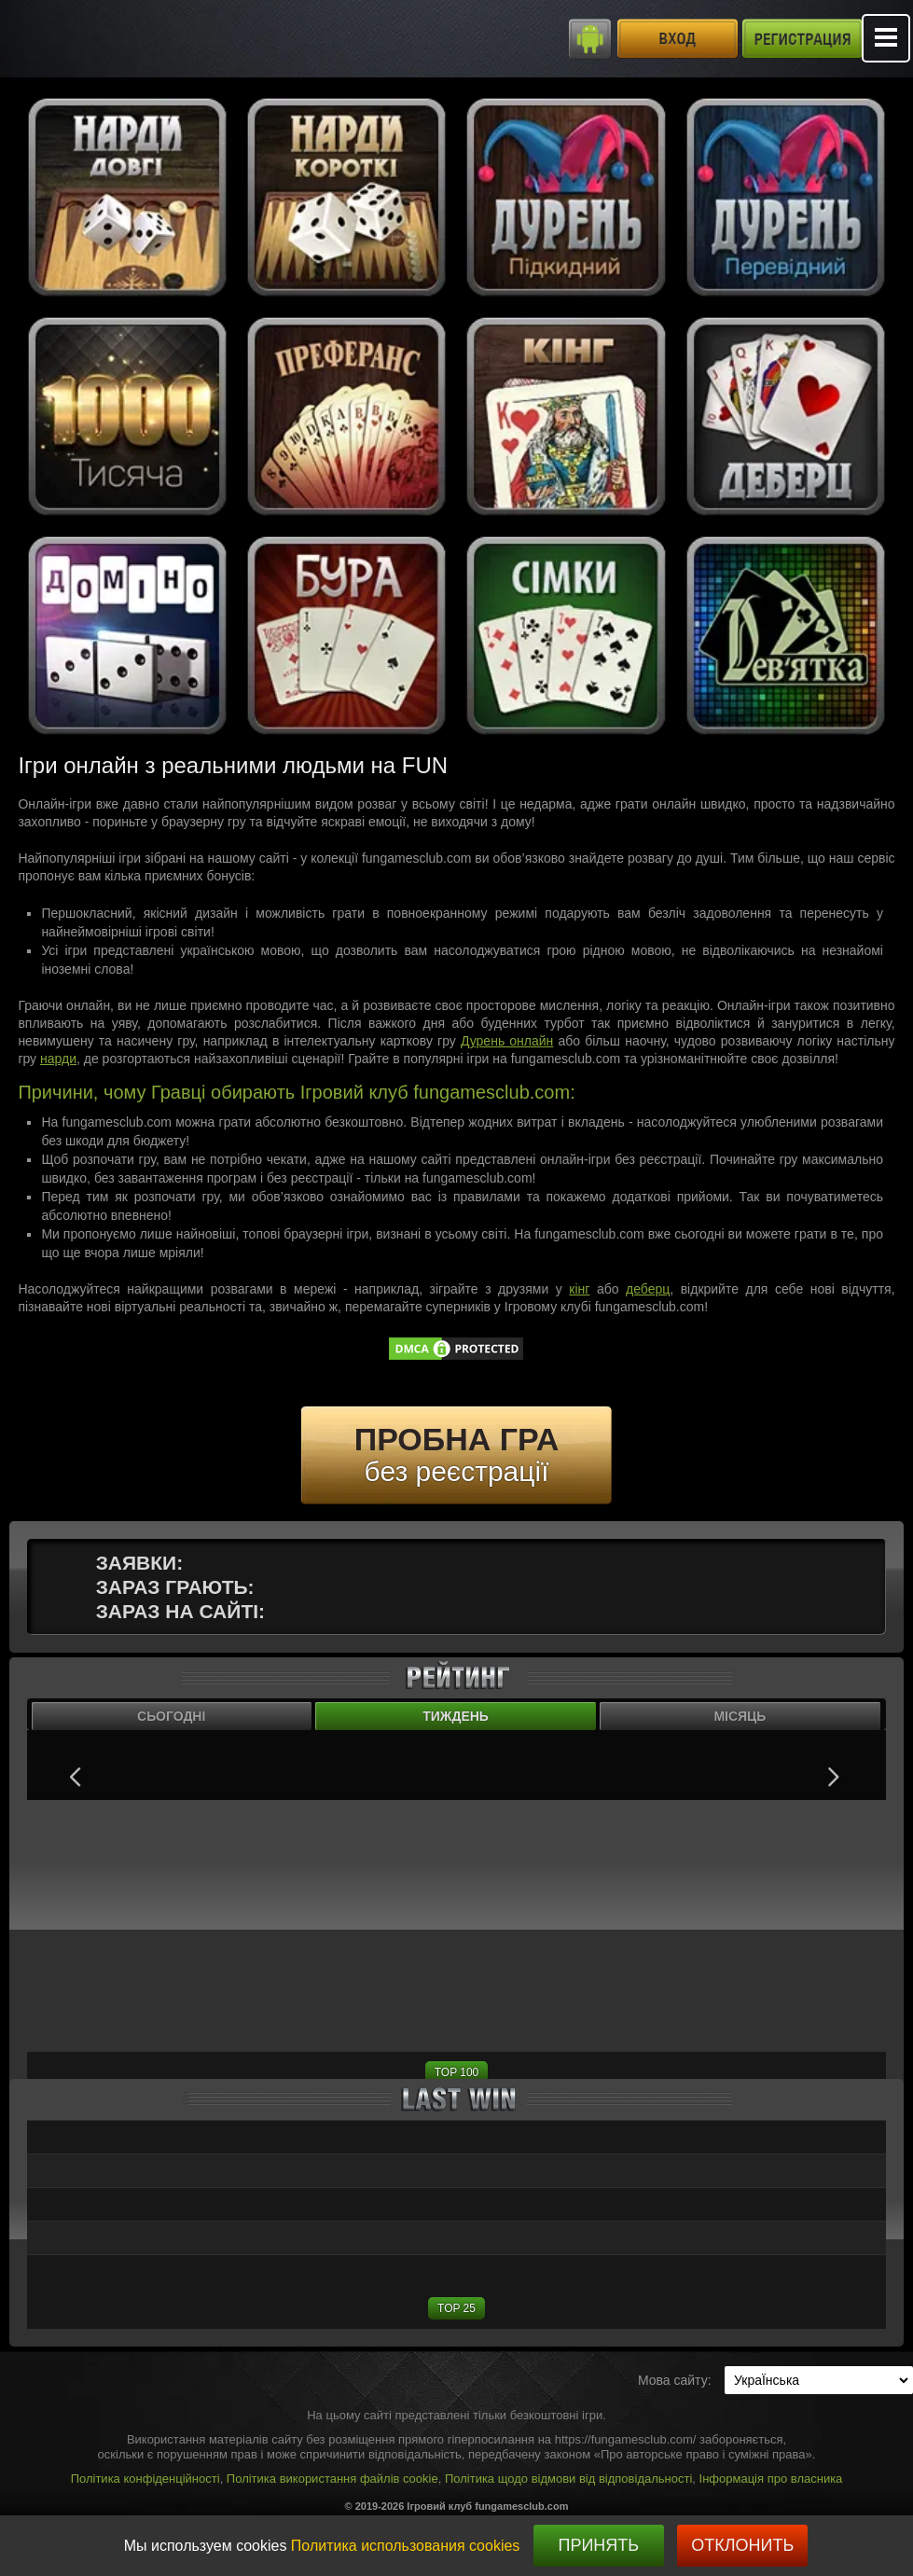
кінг (579, 1288)
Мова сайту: (675, 2380)
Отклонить (742, 2545)
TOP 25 (456, 2308)
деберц (648, 1288)
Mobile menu (886, 38)
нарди (58, 1058)
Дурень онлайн (507, 1040)
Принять (598, 2545)
